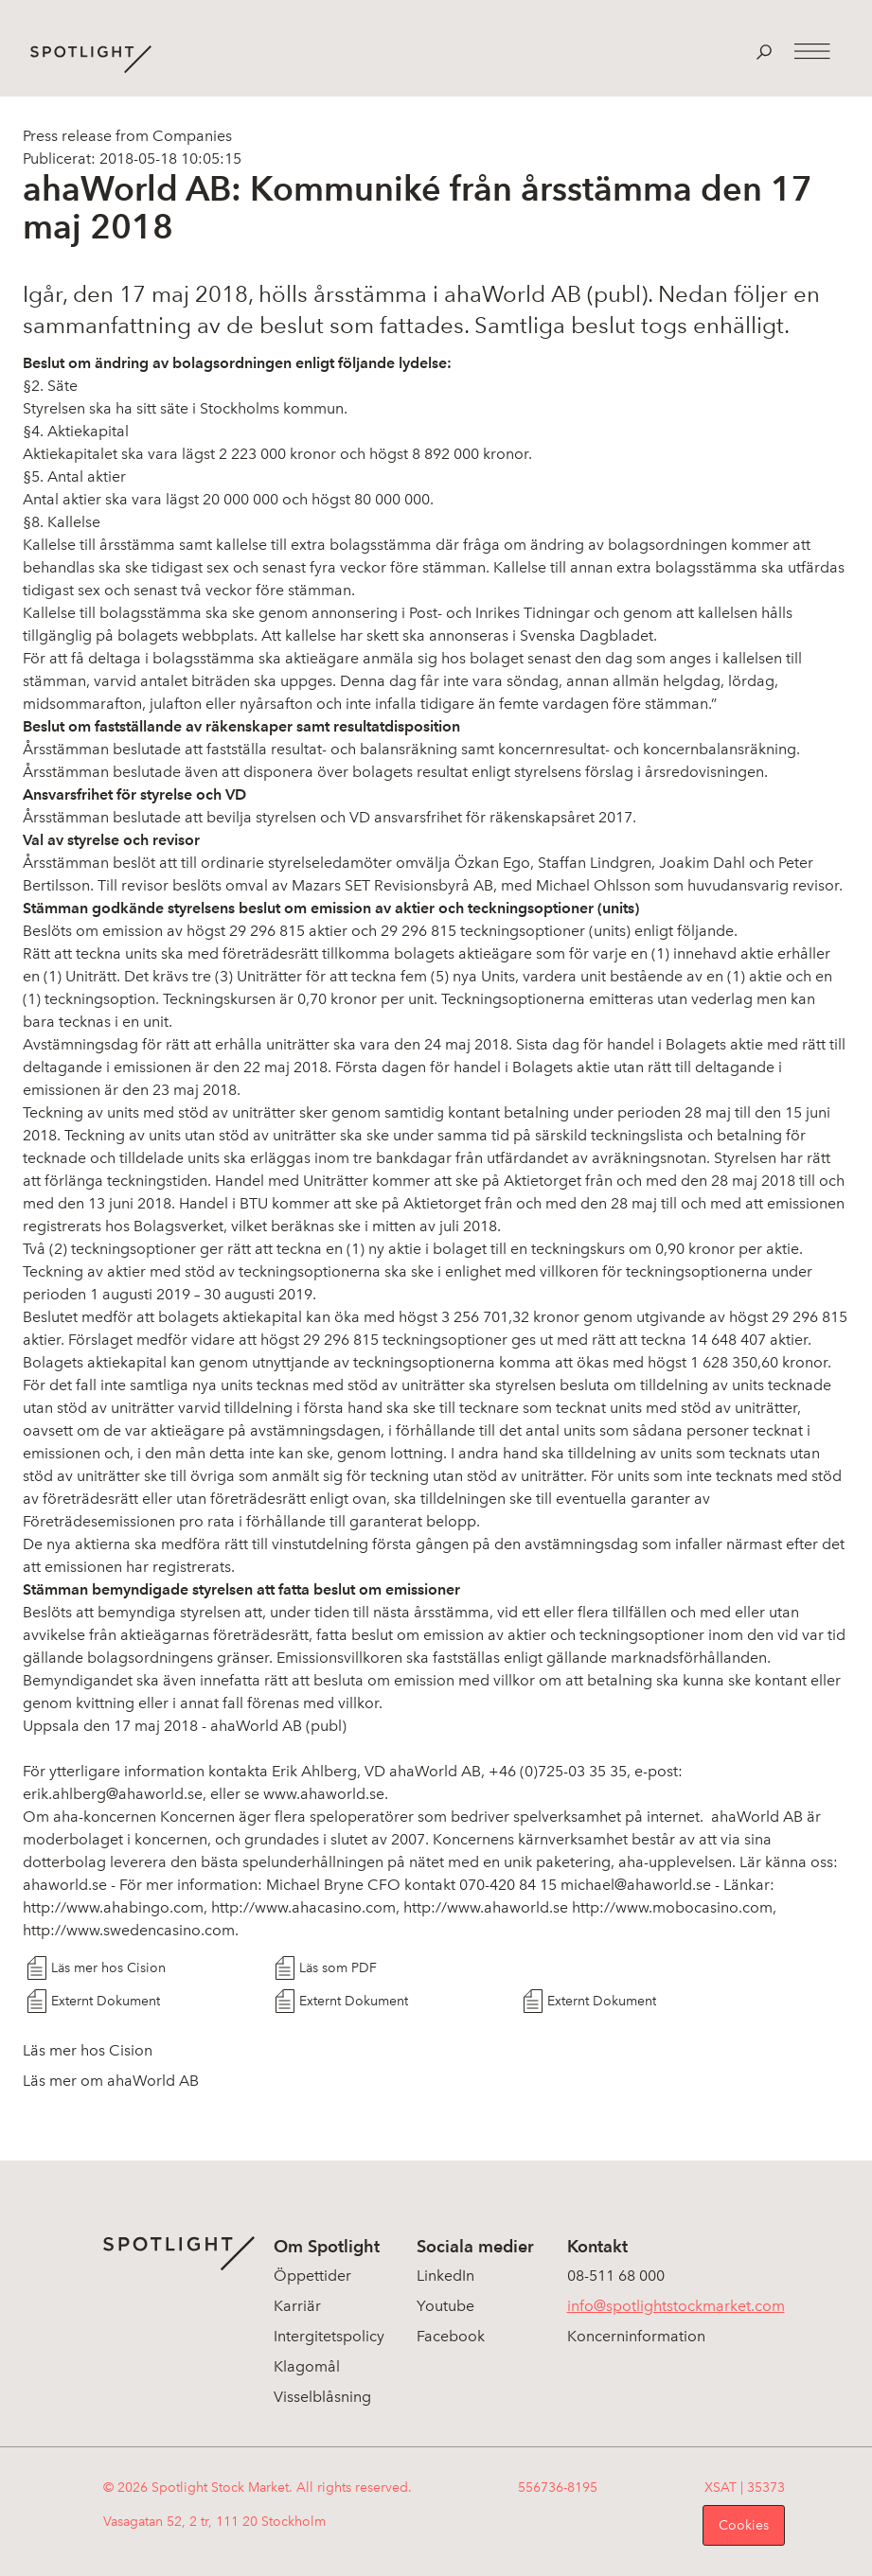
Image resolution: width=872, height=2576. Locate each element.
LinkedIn (445, 2276)
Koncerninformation (636, 2336)
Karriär (297, 2306)
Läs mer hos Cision (108, 1968)
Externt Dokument (105, 2001)
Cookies (744, 2525)
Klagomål (307, 2366)
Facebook (451, 2336)
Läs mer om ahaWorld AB (111, 2081)
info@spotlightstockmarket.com (676, 2306)
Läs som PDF (338, 1968)
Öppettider (312, 2276)
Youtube (445, 2306)
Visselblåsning (322, 2397)
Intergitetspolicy (329, 2336)
